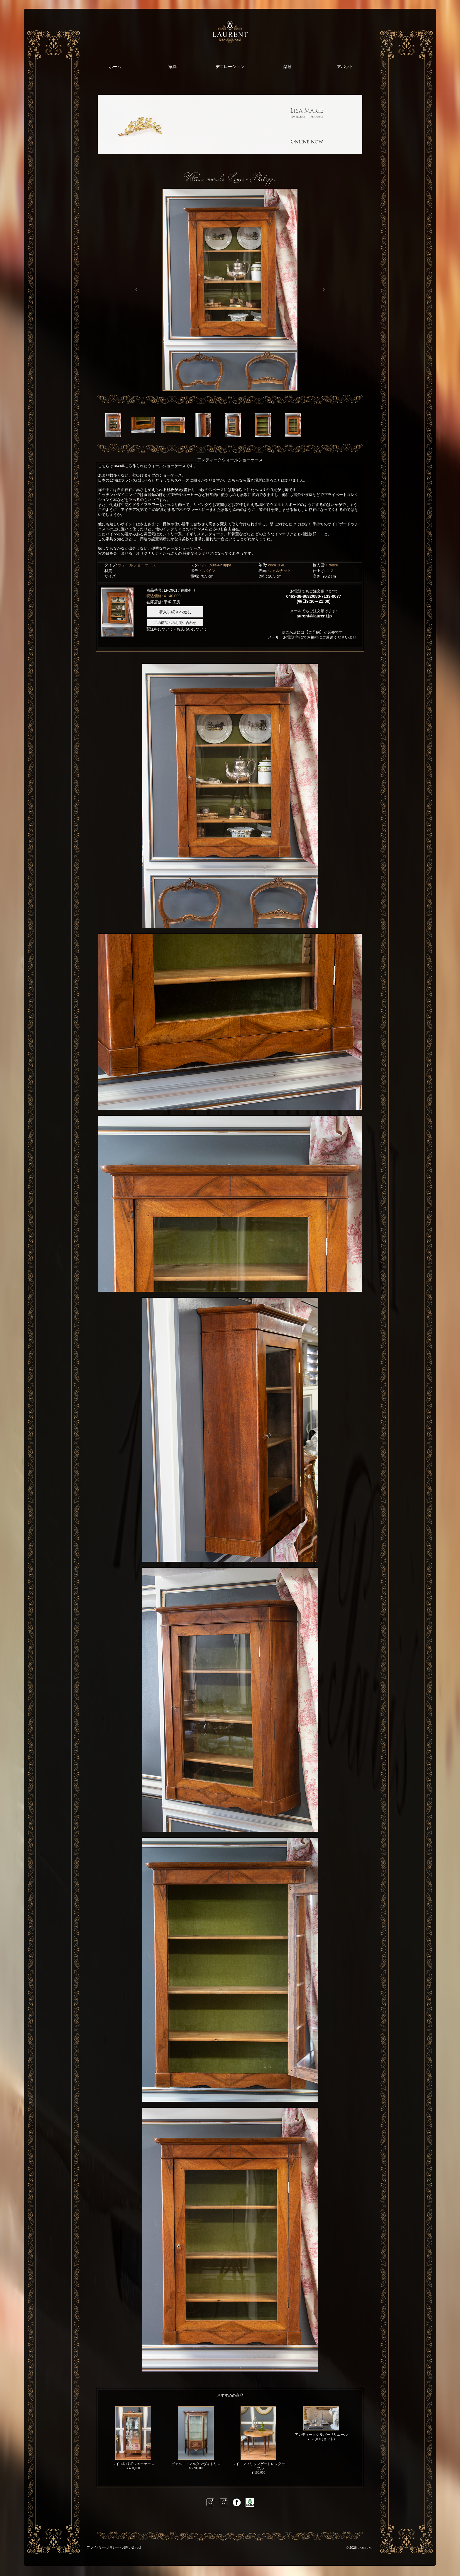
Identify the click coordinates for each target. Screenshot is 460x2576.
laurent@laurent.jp (313, 616)
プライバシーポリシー (103, 2547)
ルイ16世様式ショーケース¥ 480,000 (133, 2438)
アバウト (345, 66)
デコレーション (230, 66)
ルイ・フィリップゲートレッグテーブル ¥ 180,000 (258, 2440)
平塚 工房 (172, 602)
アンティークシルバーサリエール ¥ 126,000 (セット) (321, 2423)
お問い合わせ (131, 2547)
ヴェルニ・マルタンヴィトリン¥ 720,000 (196, 2438)
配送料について (159, 629)
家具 (172, 66)
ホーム (115, 66)
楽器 (287, 66)
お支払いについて (192, 629)
